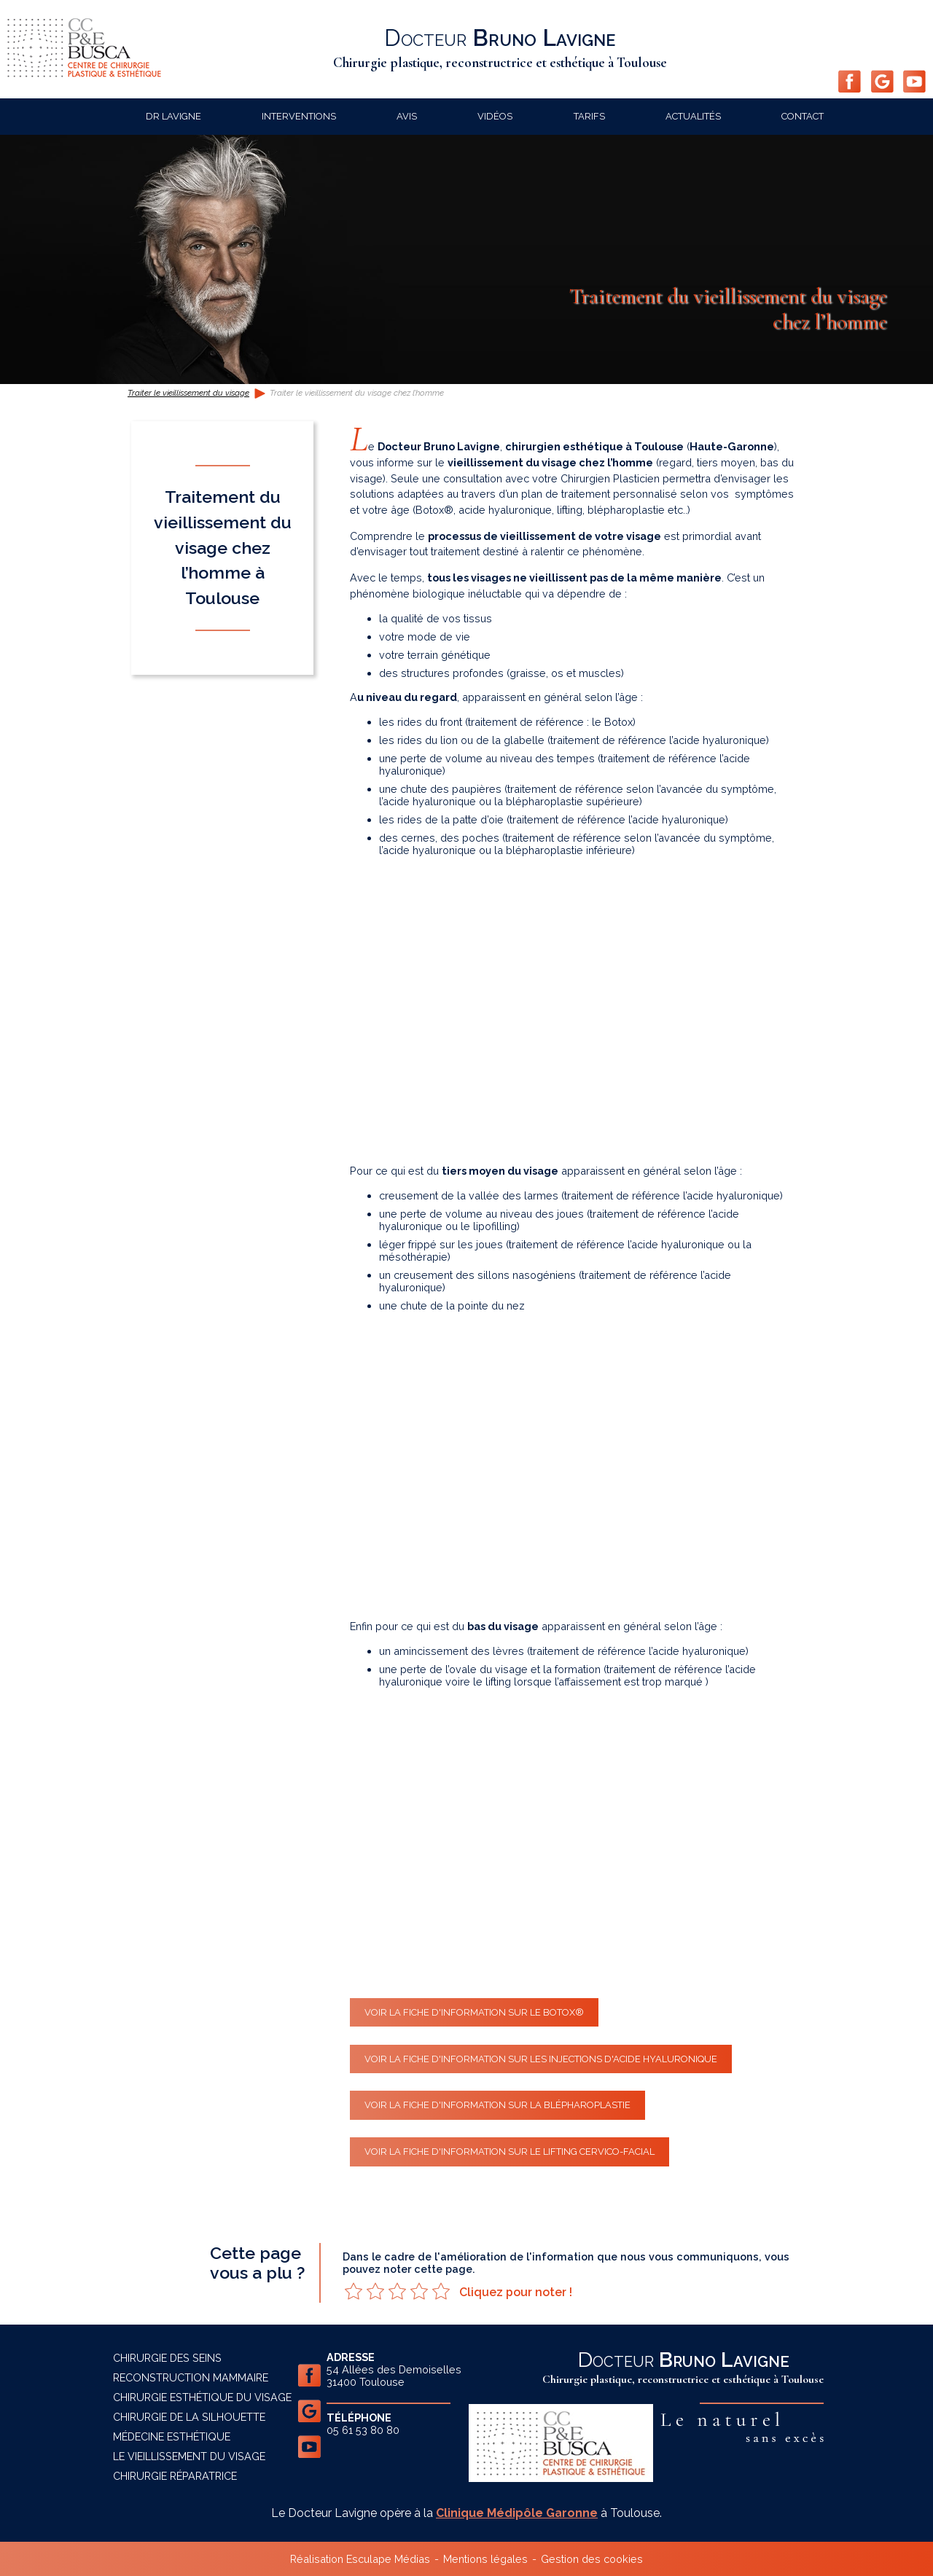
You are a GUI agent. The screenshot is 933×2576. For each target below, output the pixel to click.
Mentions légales (485, 2559)
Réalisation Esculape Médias (360, 2559)
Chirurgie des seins (167, 2358)
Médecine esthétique (171, 2436)
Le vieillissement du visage (189, 2456)
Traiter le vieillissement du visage (188, 393)
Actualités (693, 116)
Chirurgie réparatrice (175, 2476)
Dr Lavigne (173, 116)
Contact (802, 116)
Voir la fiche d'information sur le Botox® (474, 2012)
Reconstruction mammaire (190, 2377)
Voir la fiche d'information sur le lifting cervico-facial (509, 2151)
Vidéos (494, 116)
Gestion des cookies (592, 2559)
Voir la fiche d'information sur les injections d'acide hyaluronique (540, 2059)
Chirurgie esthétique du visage (202, 2397)
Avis (407, 116)
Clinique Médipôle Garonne (517, 2513)
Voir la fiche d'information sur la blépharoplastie (497, 2104)
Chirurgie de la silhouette (189, 2417)
